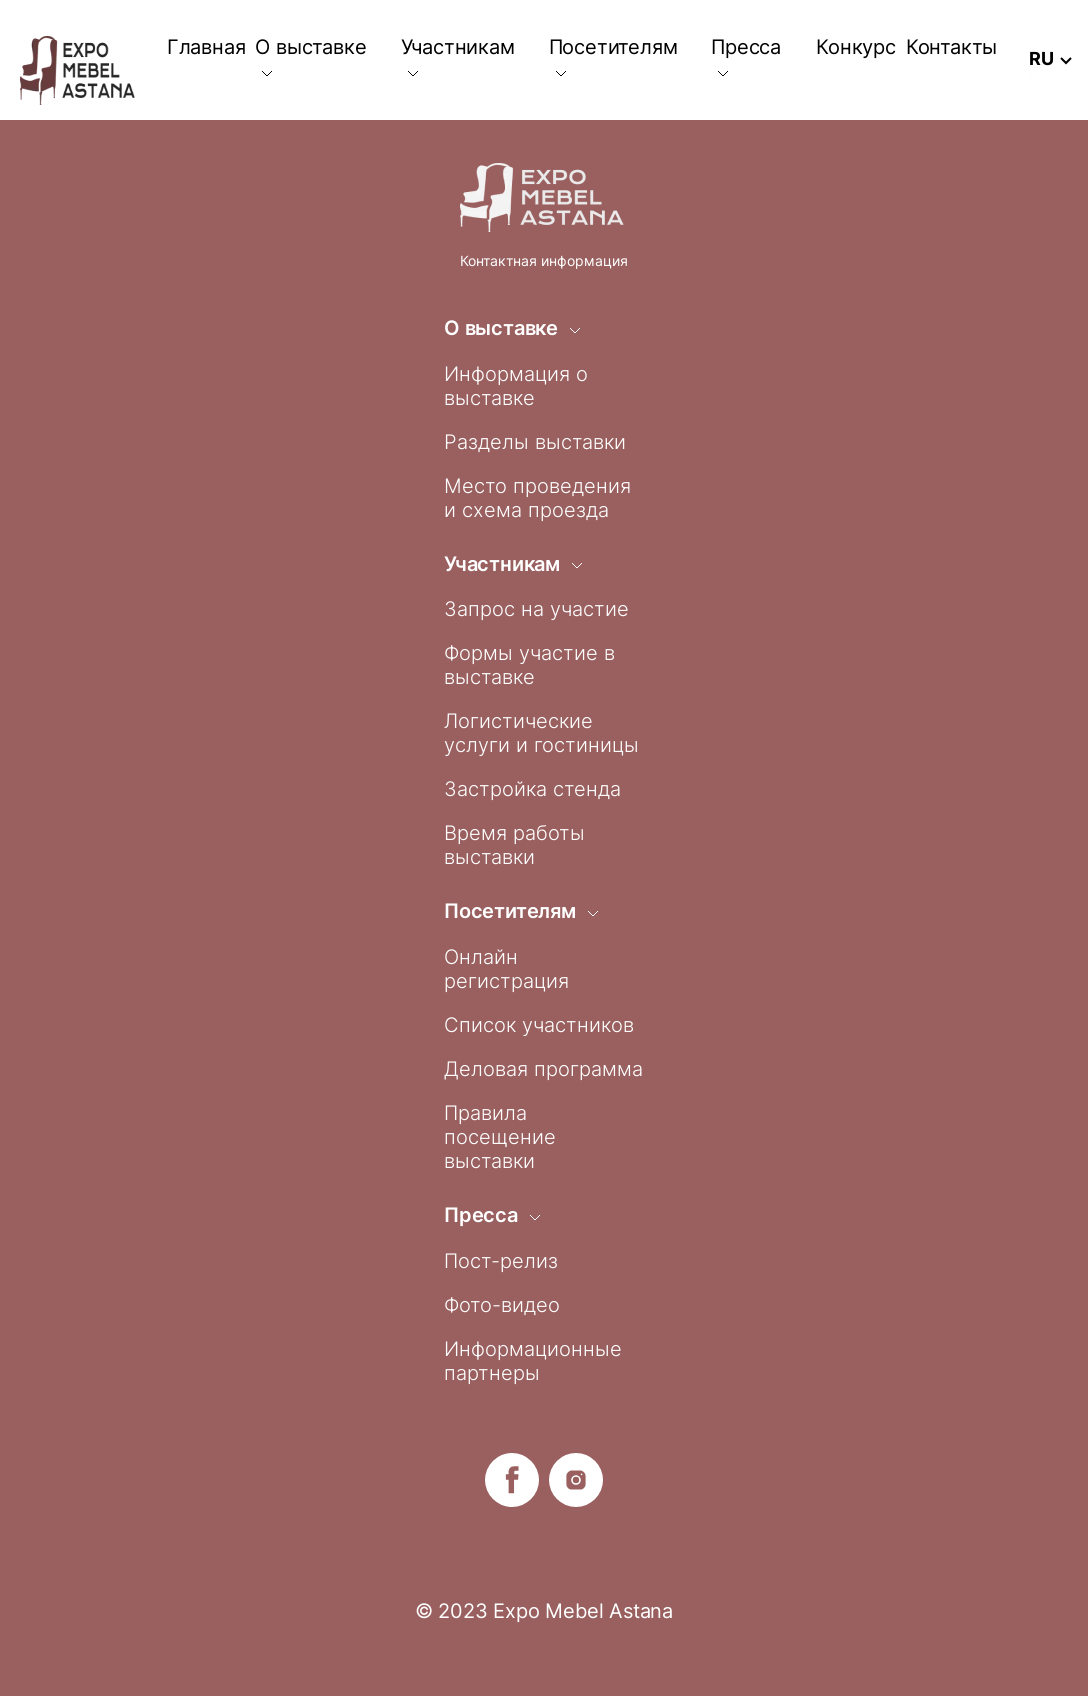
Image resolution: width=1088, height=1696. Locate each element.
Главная (206, 47)
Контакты (951, 47)
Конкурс (856, 47)
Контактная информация (544, 260)
